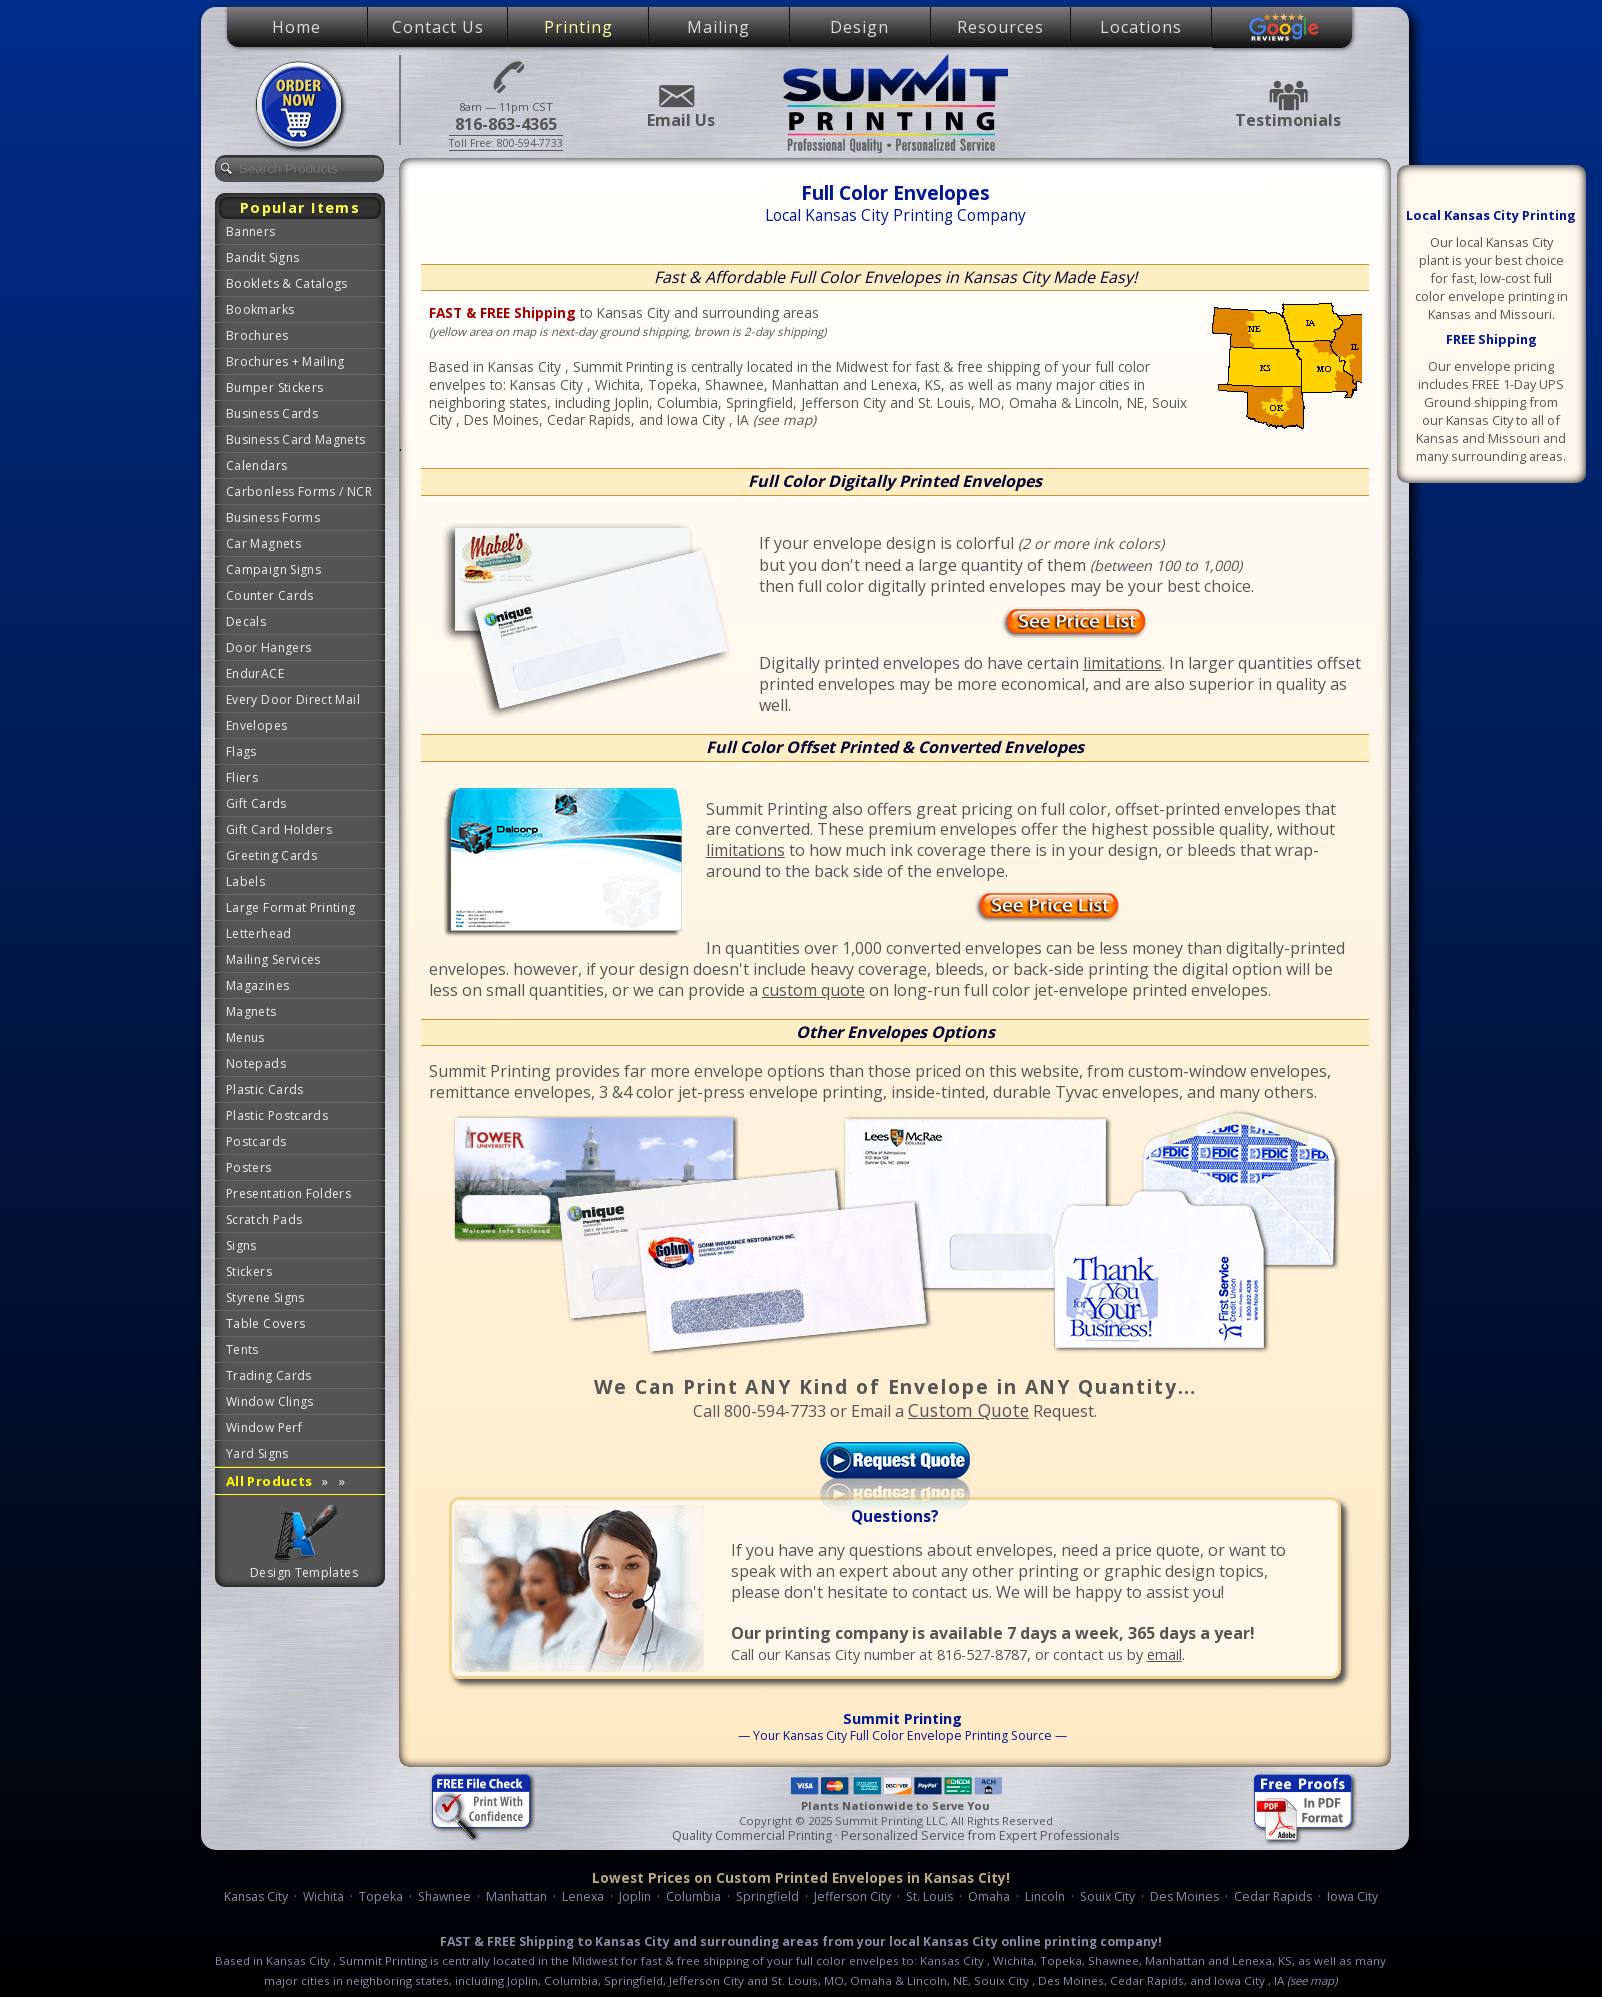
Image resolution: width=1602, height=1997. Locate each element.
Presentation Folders (288, 1193)
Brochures (257, 335)
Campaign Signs (273, 569)
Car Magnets (263, 543)
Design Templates (304, 1572)
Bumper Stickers (274, 387)
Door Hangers (268, 647)
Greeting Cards (271, 855)
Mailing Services (273, 959)
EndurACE (255, 673)
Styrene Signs (265, 1297)
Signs (241, 1245)
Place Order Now (302, 106)
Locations (1141, 27)
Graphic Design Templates (305, 1533)
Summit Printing (895, 103)
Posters (249, 1167)
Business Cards (272, 413)
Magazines (257, 985)
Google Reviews (1284, 28)
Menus (245, 1037)
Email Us (675, 96)
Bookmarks (260, 309)
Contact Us (438, 27)
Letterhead (259, 933)
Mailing (718, 27)
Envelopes (256, 725)
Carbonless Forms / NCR (299, 491)
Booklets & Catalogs (287, 283)
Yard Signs (257, 1453)
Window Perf (264, 1427)
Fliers (242, 777)
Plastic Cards (265, 1089)
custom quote (813, 990)
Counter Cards (270, 595)
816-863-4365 (505, 75)
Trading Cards (269, 1375)
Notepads (256, 1063)
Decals (246, 621)
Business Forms (273, 517)
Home (296, 27)
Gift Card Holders (279, 829)
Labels (245, 881)
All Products (285, 1481)
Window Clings (270, 1401)
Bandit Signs (262, 257)
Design (859, 27)
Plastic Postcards (277, 1115)
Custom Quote (968, 1410)
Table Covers (265, 1323)
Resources (1000, 27)
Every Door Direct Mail (293, 699)
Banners (251, 231)
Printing (578, 27)
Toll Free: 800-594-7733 (506, 143)
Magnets (251, 1011)
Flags (241, 751)
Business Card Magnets (296, 439)
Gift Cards (256, 803)
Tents (242, 1349)
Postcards (256, 1141)
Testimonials (1288, 95)
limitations (1122, 663)
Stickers (249, 1271)
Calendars (256, 465)
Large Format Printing (291, 907)
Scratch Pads (264, 1219)
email (1164, 1654)
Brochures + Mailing (285, 361)
